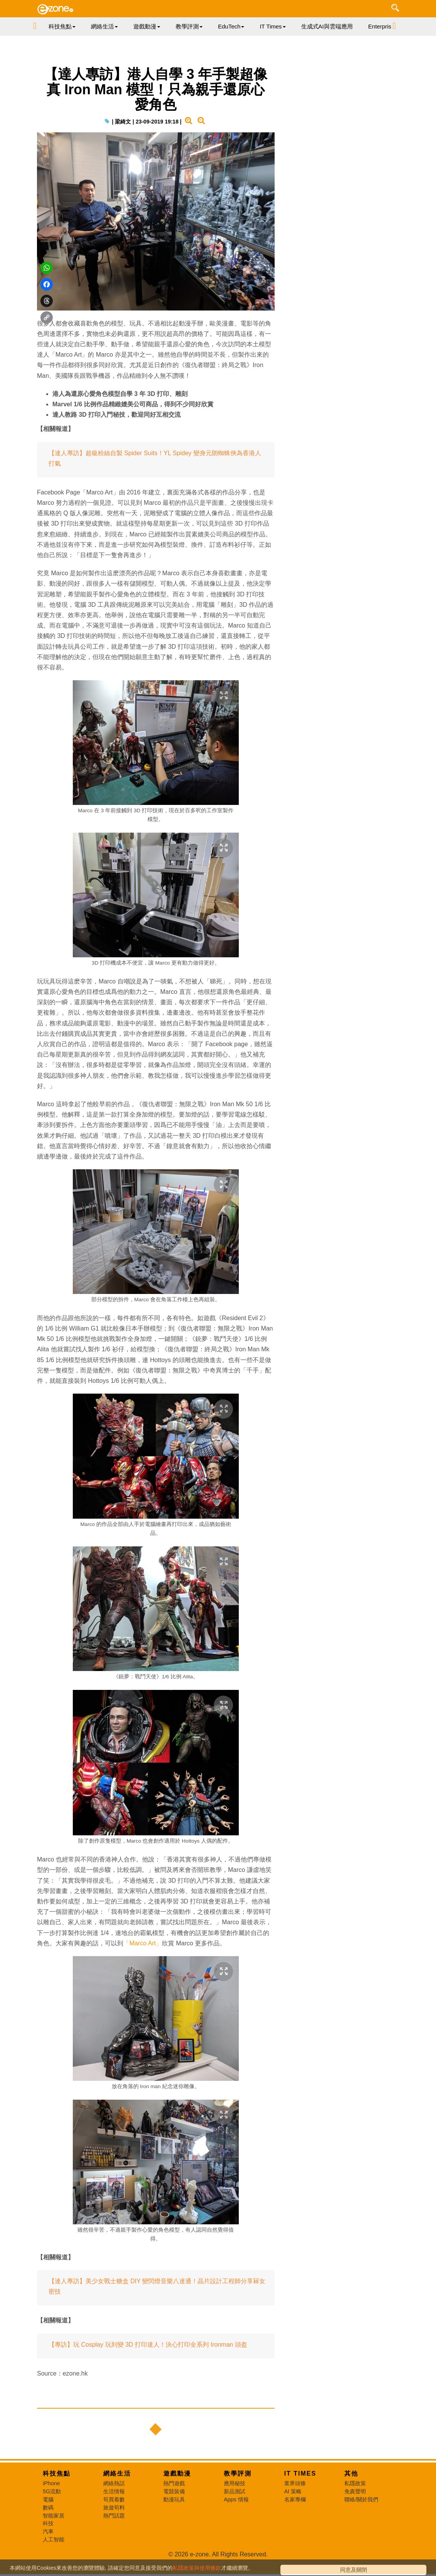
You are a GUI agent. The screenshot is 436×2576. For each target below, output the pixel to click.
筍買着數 (114, 2524)
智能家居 (53, 2540)
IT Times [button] (272, 26)
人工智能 (53, 2564)
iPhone (51, 2508)
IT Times (300, 2498)
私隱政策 (355, 2508)
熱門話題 (114, 2540)
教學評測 (238, 2498)
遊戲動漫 (177, 2498)
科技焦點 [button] (62, 26)
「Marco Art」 (142, 1960)
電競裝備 (174, 2516)
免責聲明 (355, 2516)
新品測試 (234, 2516)
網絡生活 (117, 2498)
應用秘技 (234, 2508)
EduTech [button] (231, 26)
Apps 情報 (236, 2524)
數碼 (48, 2532)
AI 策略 (293, 2516)
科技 (48, 2548)
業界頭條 (295, 2508)
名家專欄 (295, 2524)
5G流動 (52, 2516)
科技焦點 (56, 2498)
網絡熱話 (114, 2508)
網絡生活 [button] (104, 26)
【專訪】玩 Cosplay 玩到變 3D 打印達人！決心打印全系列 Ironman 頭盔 (148, 2361)
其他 (351, 2498)
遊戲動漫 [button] (146, 26)
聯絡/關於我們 (361, 2524)
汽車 (48, 2556)
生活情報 (114, 2516)
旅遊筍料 (114, 2532)
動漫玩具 (174, 2524)
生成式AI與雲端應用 (327, 26)
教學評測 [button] (189, 26)
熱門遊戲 (174, 2508)
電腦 (48, 2524)
